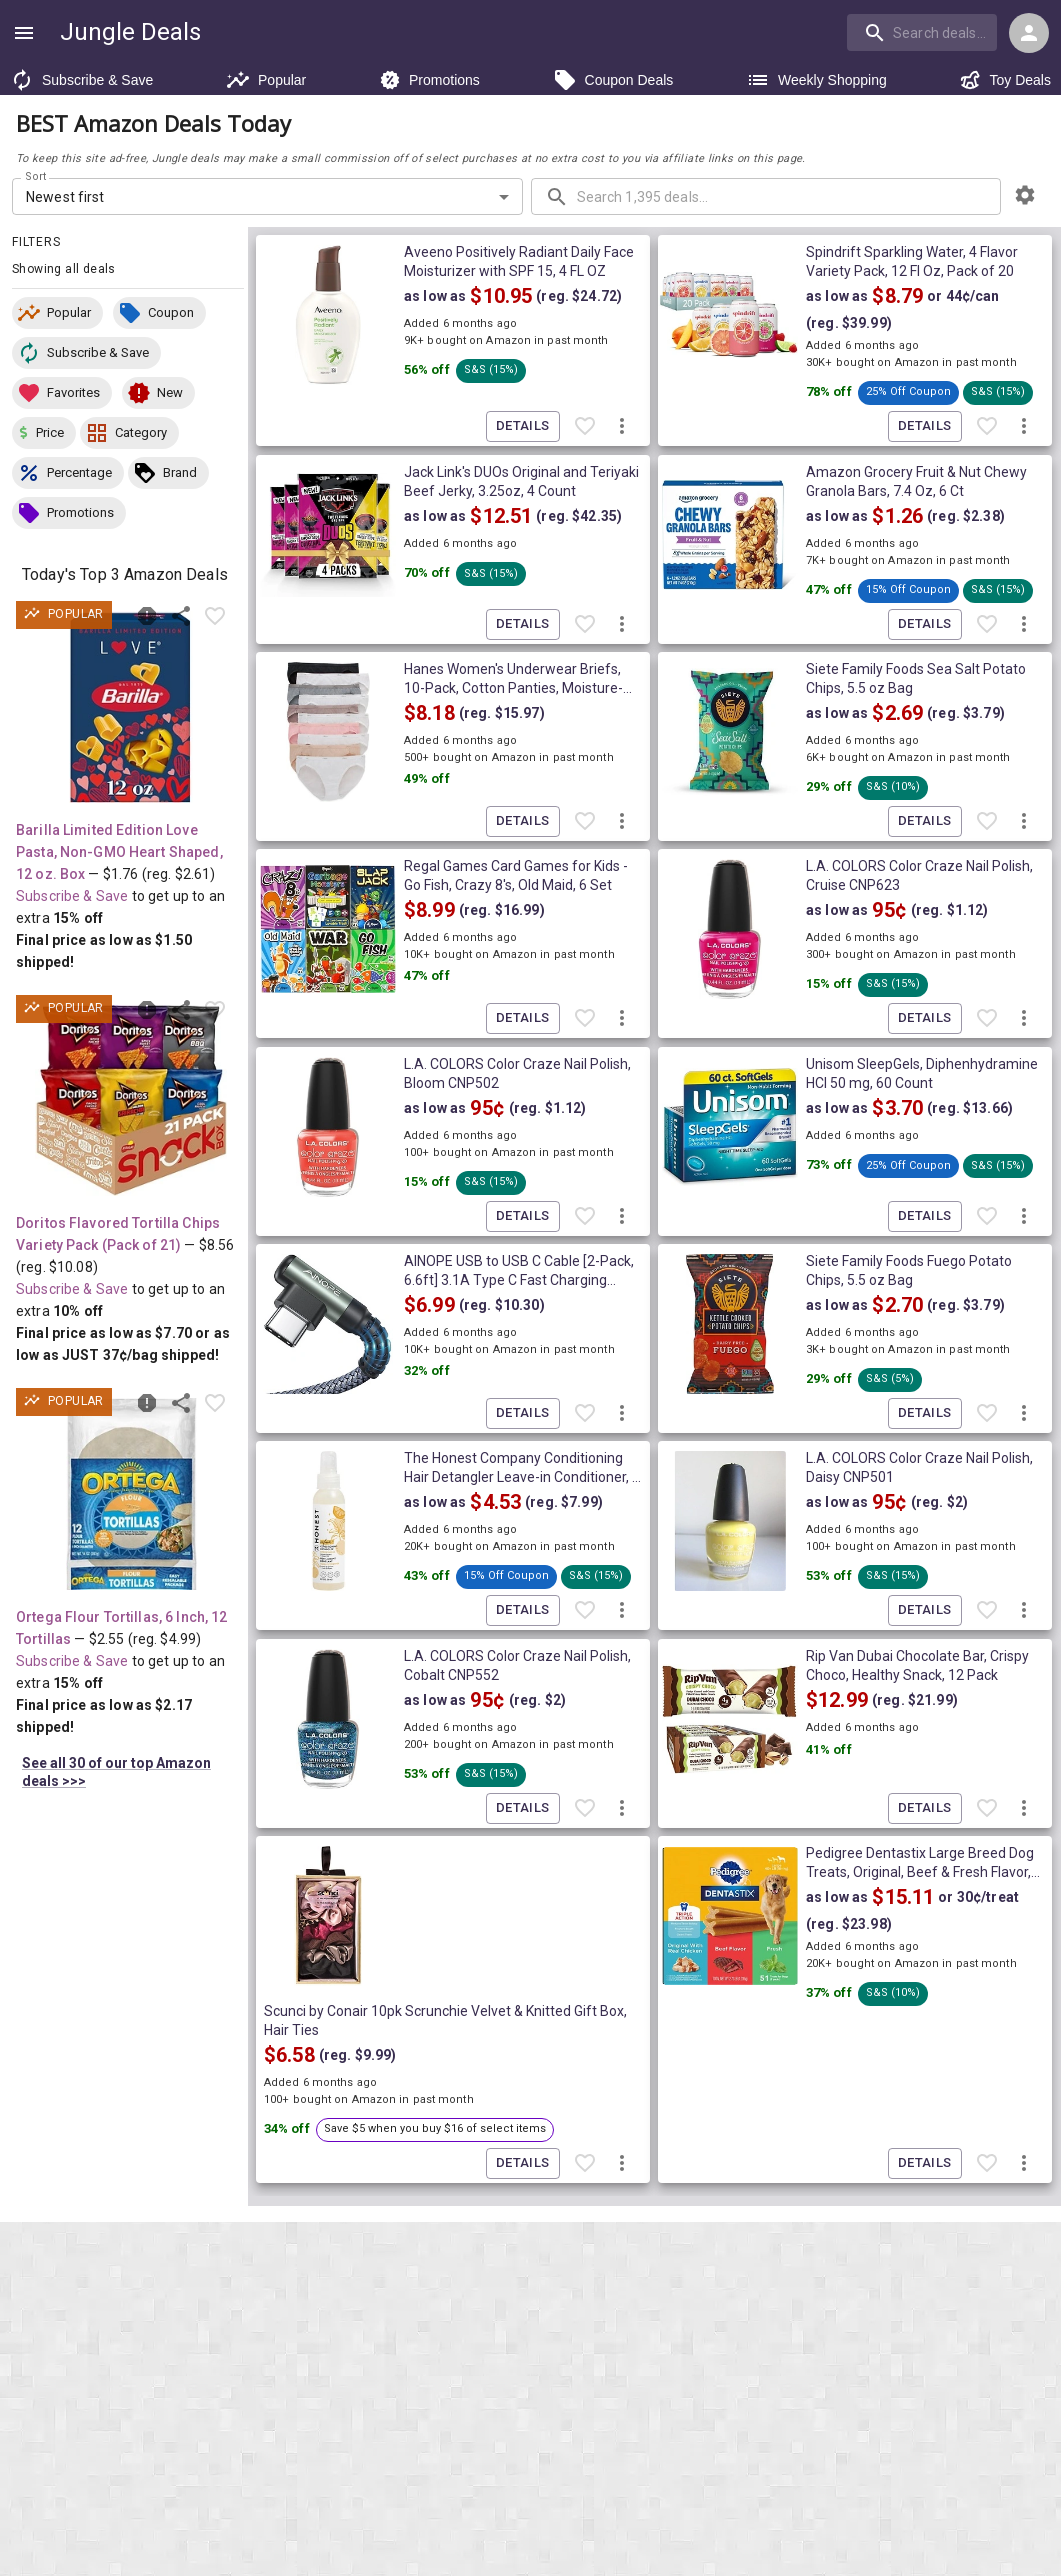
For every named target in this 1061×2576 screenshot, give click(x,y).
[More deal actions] (622, 427)
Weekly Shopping (816, 80)
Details (523, 426)
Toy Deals (1004, 80)
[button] (57, 313)
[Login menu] (1029, 33)
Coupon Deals (613, 80)
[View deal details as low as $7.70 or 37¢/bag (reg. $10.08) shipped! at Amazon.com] (131, 1100)
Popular (266, 80)
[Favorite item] (215, 616)
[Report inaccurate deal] (147, 616)
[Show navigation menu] (24, 33)
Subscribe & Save (81, 80)
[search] (922, 32)
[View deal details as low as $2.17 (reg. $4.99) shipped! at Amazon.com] (131, 1494)
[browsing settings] (1025, 195)
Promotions (429, 80)
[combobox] (924, 32)
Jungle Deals (130, 32)
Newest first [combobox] (65, 197)
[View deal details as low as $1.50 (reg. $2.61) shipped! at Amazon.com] (131, 707)
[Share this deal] (181, 616)
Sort (36, 177)
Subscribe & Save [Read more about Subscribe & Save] (72, 896)
